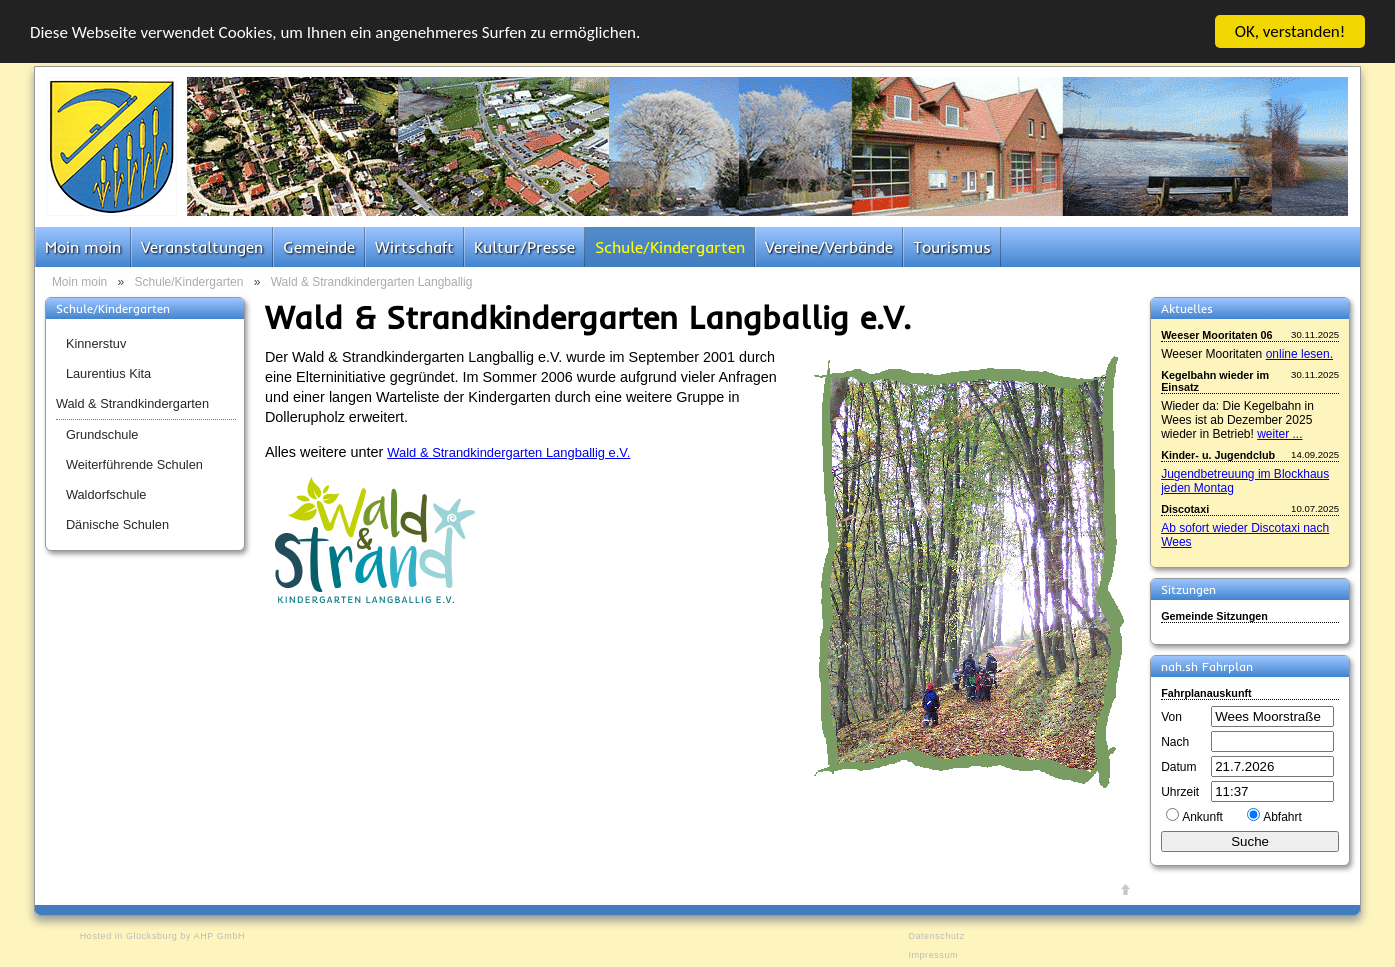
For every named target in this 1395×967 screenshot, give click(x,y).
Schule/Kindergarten (670, 247)
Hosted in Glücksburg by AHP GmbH (162, 936)
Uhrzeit (1180, 792)
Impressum (933, 955)
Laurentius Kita (108, 373)
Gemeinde (319, 247)
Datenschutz (936, 936)
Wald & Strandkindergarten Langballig (372, 282)
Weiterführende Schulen (134, 464)
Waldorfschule (106, 494)
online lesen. (1299, 354)
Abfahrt (1282, 817)
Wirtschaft (414, 247)
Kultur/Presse (524, 247)
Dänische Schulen (117, 524)
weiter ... (1279, 434)
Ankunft (1202, 817)
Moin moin (83, 247)
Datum (1178, 767)
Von (1171, 717)
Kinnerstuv (96, 343)
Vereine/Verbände (829, 247)
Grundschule (102, 434)
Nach (1175, 742)
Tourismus (952, 247)
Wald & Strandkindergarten (132, 403)
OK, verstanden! (1290, 31)
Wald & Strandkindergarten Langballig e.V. (508, 452)
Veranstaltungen (202, 247)
